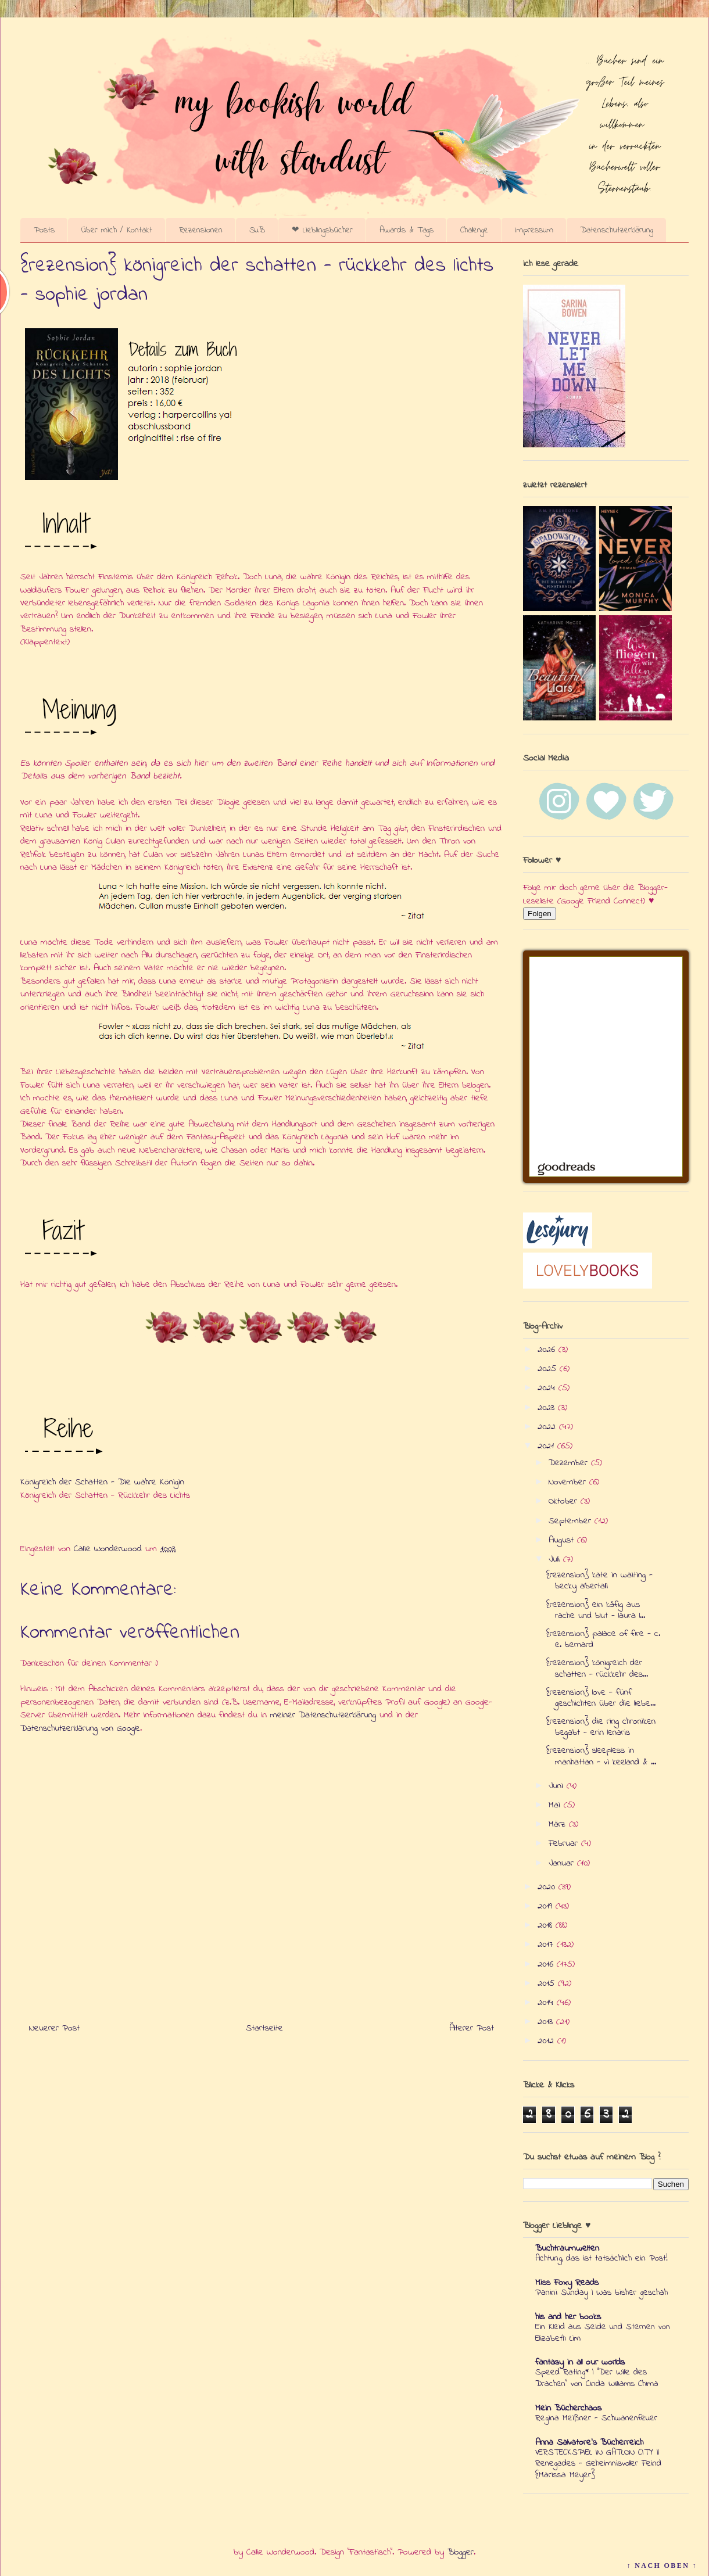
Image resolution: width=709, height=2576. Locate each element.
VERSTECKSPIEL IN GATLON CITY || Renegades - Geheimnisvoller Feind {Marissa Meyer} (598, 2464)
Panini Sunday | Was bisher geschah (601, 2292)
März (559, 1824)
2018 (547, 1925)
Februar (565, 1843)
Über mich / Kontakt (116, 230)
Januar (563, 1863)
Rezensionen (201, 230)
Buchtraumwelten (567, 2248)
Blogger (460, 2552)
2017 (547, 1944)
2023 (548, 1408)
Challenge (474, 230)
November (569, 1482)
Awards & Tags (406, 230)
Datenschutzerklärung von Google (80, 1728)
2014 (547, 2003)
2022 (548, 1427)
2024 (548, 1388)
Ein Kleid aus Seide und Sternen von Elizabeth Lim (602, 2332)
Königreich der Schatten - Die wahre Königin (102, 1482)
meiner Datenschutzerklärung (323, 1715)
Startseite (264, 2028)
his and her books (568, 2317)
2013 (547, 2022)
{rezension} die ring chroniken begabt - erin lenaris (601, 1726)
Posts (44, 230)
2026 (548, 1350)
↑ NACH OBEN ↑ (661, 2565)
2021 (547, 1446)
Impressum (534, 230)
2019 (547, 1906)
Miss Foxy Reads (567, 2283)
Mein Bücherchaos (568, 2408)
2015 (548, 1983)
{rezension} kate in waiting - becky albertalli (599, 1580)
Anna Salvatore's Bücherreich (589, 2442)
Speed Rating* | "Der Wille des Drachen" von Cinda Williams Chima (596, 2378)
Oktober (565, 1501)
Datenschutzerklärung (616, 230)
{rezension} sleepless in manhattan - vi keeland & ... (601, 1755)
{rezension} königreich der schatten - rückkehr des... (597, 1668)
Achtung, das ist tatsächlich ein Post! (601, 2258)
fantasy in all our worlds (580, 2362)
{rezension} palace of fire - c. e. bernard (603, 1639)
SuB (257, 230)
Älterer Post (471, 2028)
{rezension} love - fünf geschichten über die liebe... (601, 1697)
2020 (548, 1887)
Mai (556, 1805)
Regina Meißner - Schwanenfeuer (596, 2418)
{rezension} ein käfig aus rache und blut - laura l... (595, 1610)
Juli (556, 1559)
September (572, 1521)
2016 (547, 1964)
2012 (547, 2041)
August (563, 1540)
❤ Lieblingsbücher (322, 230)
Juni (558, 1786)
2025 (549, 1369)
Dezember (570, 1463)
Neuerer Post (54, 2028)
